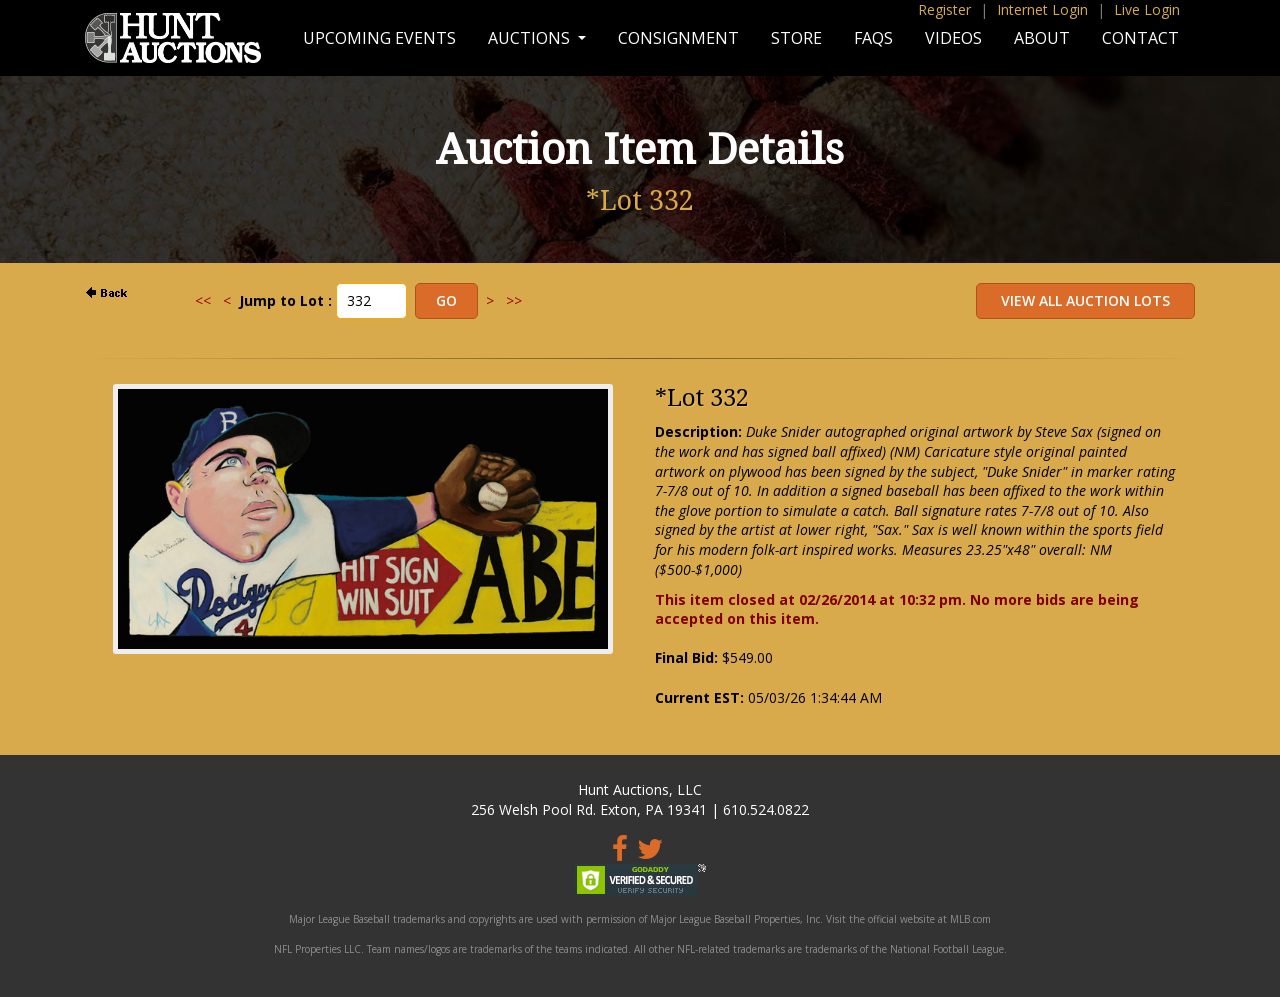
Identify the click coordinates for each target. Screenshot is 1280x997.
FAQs (873, 38)
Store (796, 38)
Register (944, 9)
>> (514, 300)
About (1042, 38)
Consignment (678, 38)
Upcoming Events (379, 38)
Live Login (1147, 9)
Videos (953, 38)
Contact (1140, 38)
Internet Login (1042, 9)
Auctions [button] (531, 38)
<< (203, 300)
